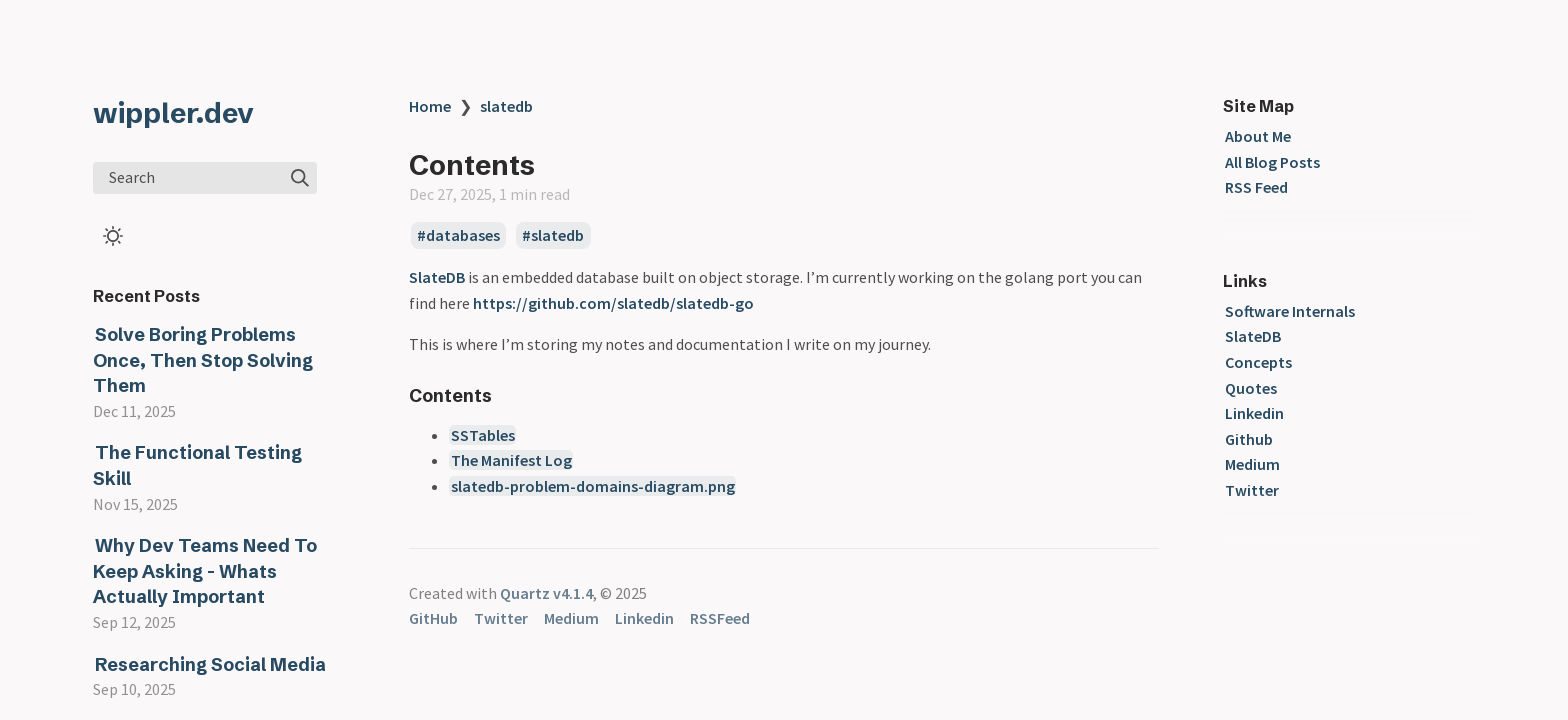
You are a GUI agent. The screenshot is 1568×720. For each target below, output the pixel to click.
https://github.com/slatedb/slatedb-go (613, 303)
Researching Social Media (210, 664)
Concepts (1258, 362)
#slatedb (553, 236)
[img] (300, 178)
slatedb (506, 106)
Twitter (1252, 490)
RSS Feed (1256, 187)
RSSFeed (720, 618)
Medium (1252, 464)
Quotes (1251, 388)
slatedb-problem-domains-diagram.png (593, 486)
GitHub (433, 618)
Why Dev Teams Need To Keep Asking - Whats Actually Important (205, 571)
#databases (458, 236)
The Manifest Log (511, 460)
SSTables (483, 435)
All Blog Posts (1272, 162)
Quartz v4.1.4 (546, 593)
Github (1249, 439)
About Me (1258, 136)
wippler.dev (173, 113)
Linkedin (1254, 413)
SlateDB (437, 277)
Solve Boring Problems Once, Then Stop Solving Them (203, 360)
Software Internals (1290, 311)
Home (430, 106)
